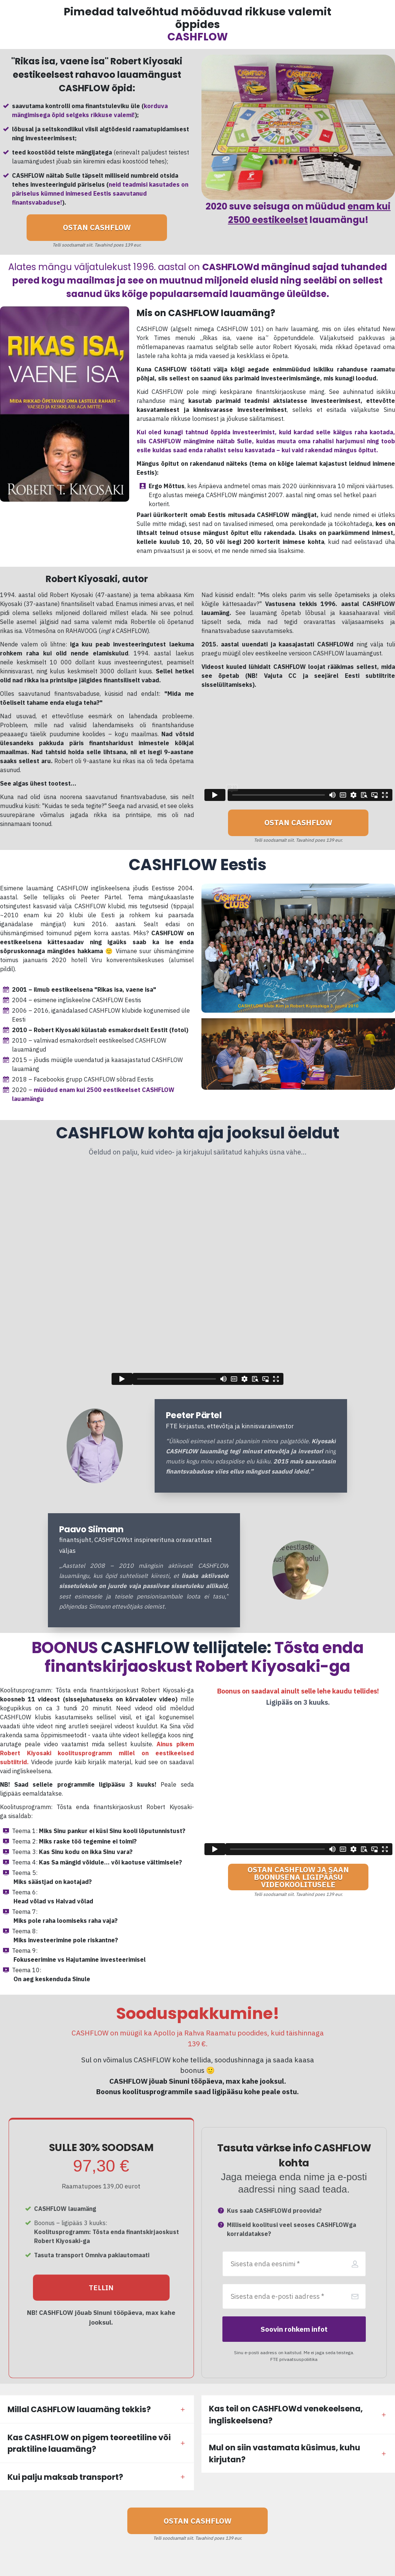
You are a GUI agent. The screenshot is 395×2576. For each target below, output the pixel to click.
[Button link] (97, 227)
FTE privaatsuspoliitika (293, 2359)
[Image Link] (95, 1445)
